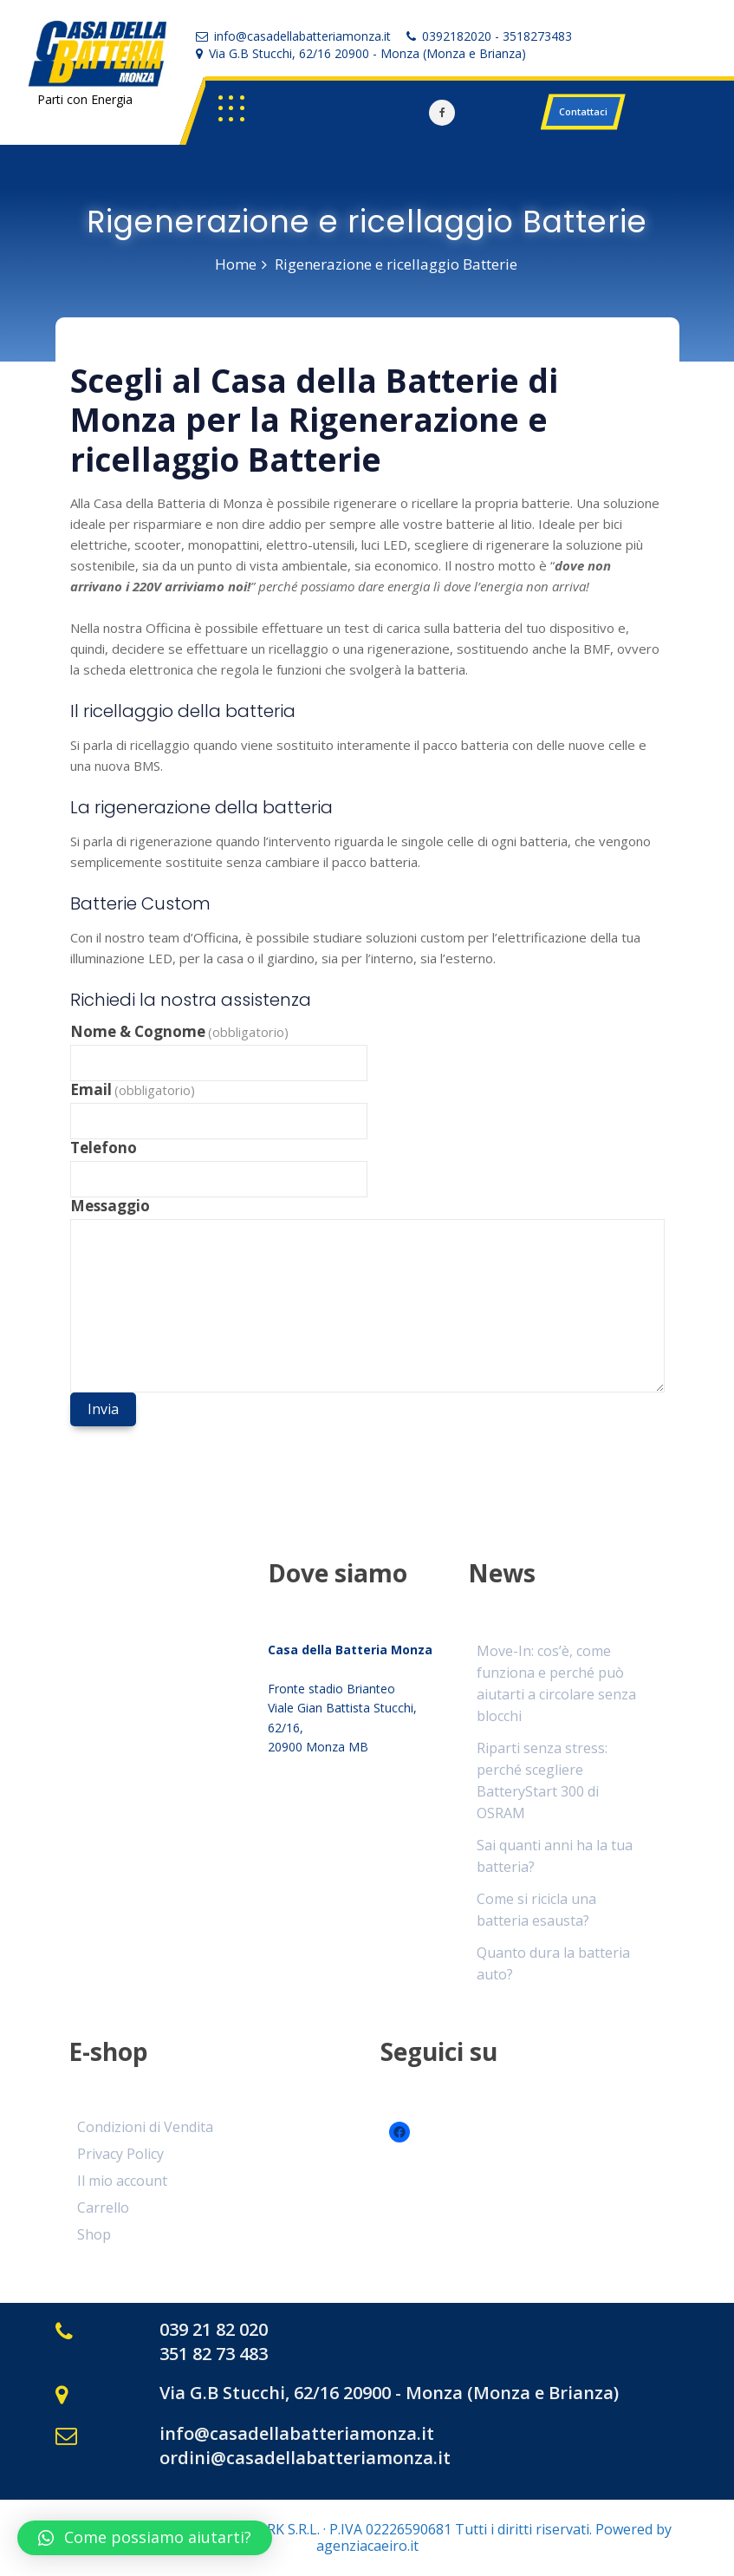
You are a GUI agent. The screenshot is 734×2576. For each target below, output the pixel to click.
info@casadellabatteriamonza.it (302, 36)
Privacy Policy (120, 2153)
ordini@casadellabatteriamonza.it (305, 2457)
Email (133, 1090)
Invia (103, 1408)
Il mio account (122, 2180)
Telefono (103, 1148)
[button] (144, 2538)
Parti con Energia (85, 99)
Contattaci (583, 111)
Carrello (103, 2207)
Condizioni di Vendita (145, 2126)
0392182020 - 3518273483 (497, 36)
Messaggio (110, 1206)
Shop (94, 2234)
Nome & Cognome (179, 1031)
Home (236, 264)
